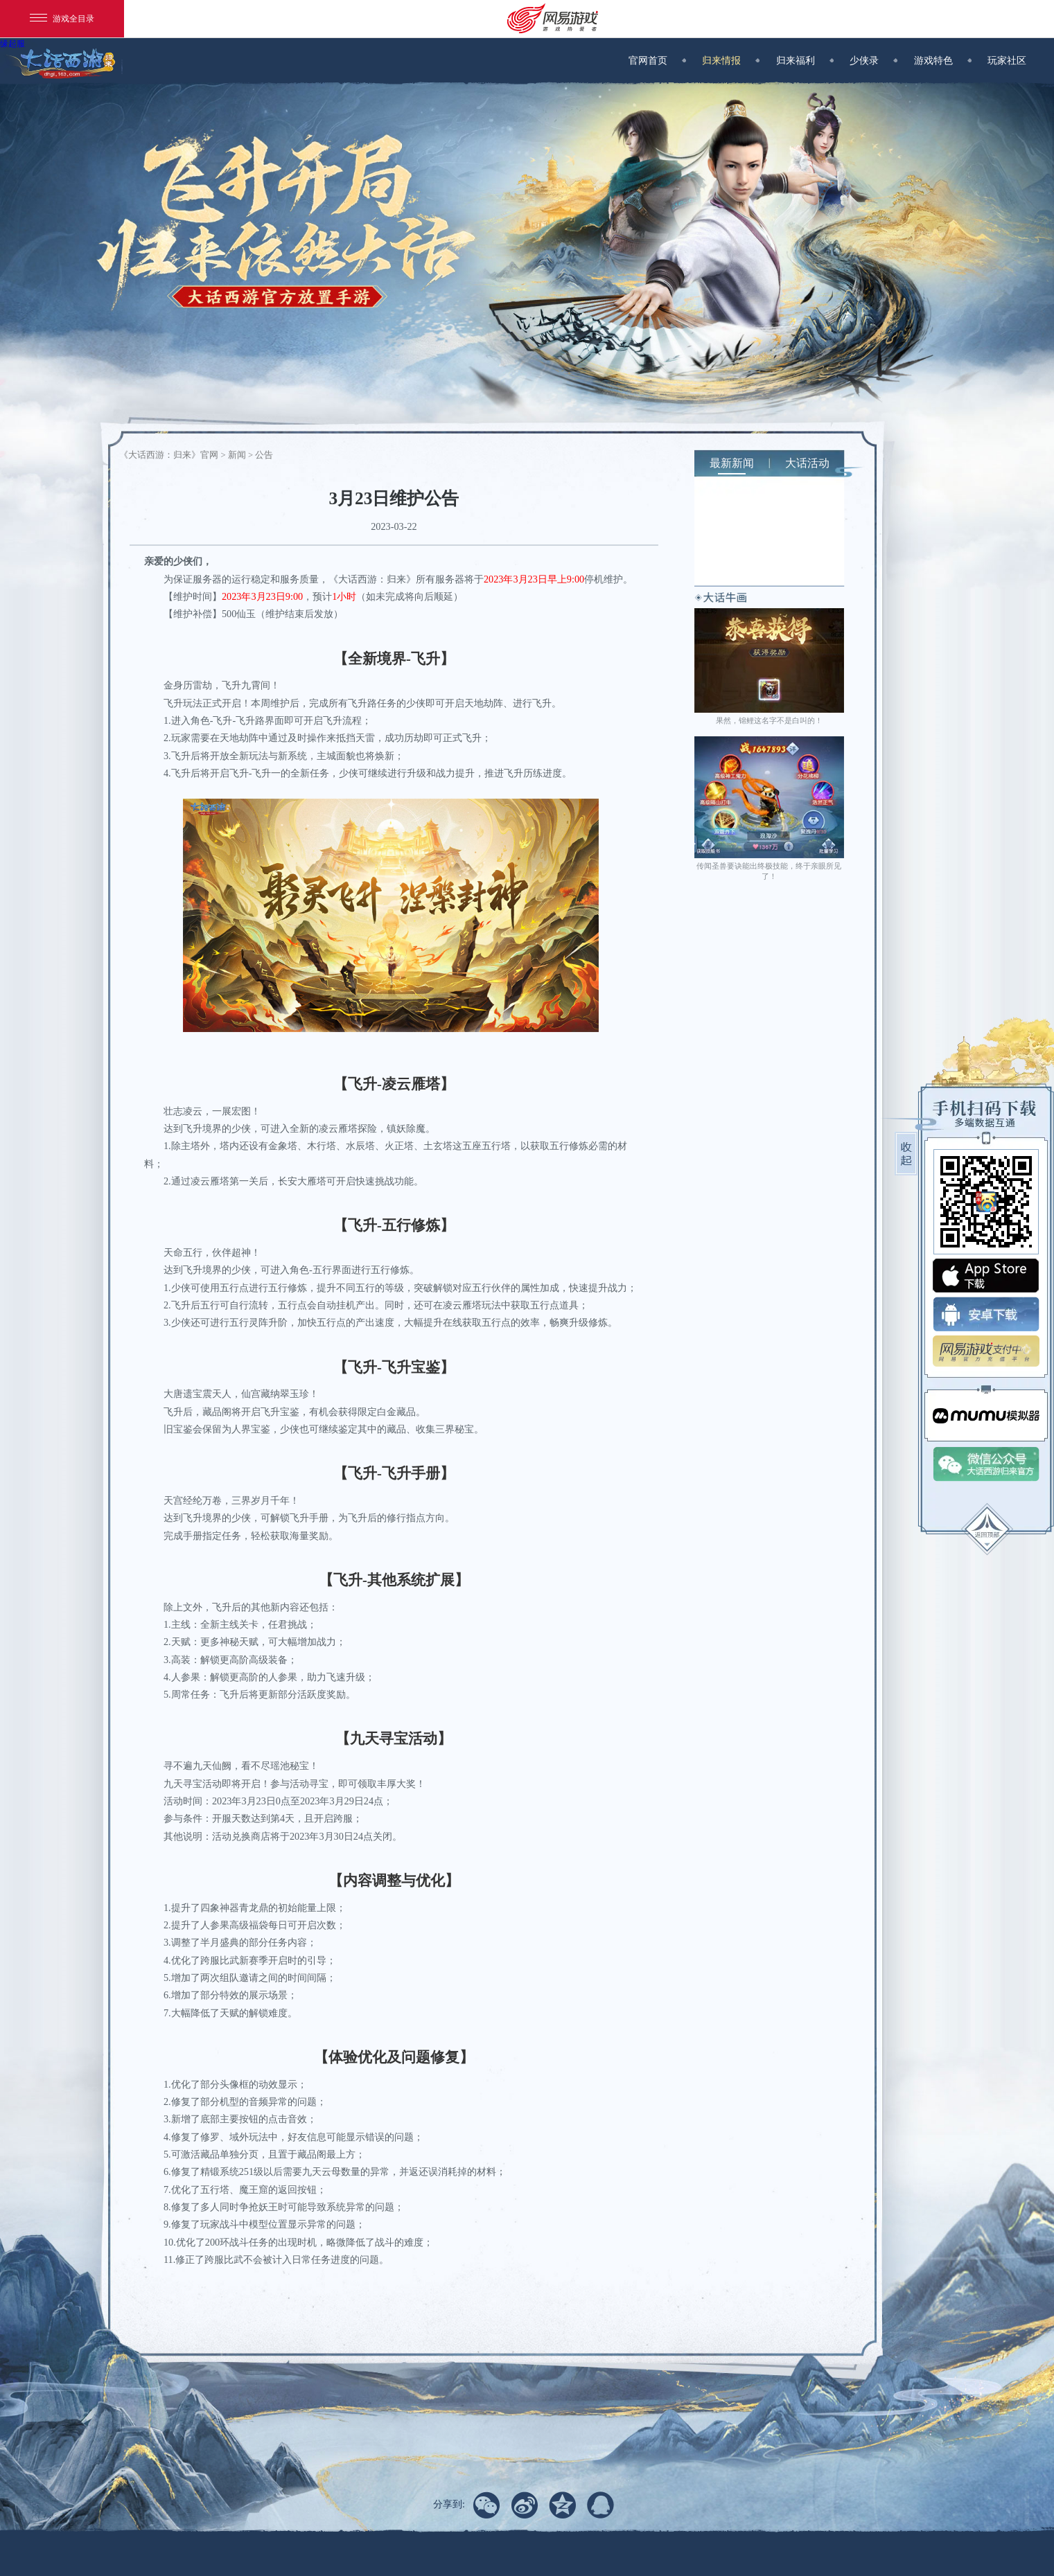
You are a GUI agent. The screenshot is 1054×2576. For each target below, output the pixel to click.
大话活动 (807, 463)
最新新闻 (732, 463)
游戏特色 (941, 60)
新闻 (237, 455)
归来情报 (729, 60)
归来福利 (804, 60)
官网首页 (656, 60)
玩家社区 (1006, 60)
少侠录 (872, 60)
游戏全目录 (62, 19)
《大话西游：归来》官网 (169, 455)
